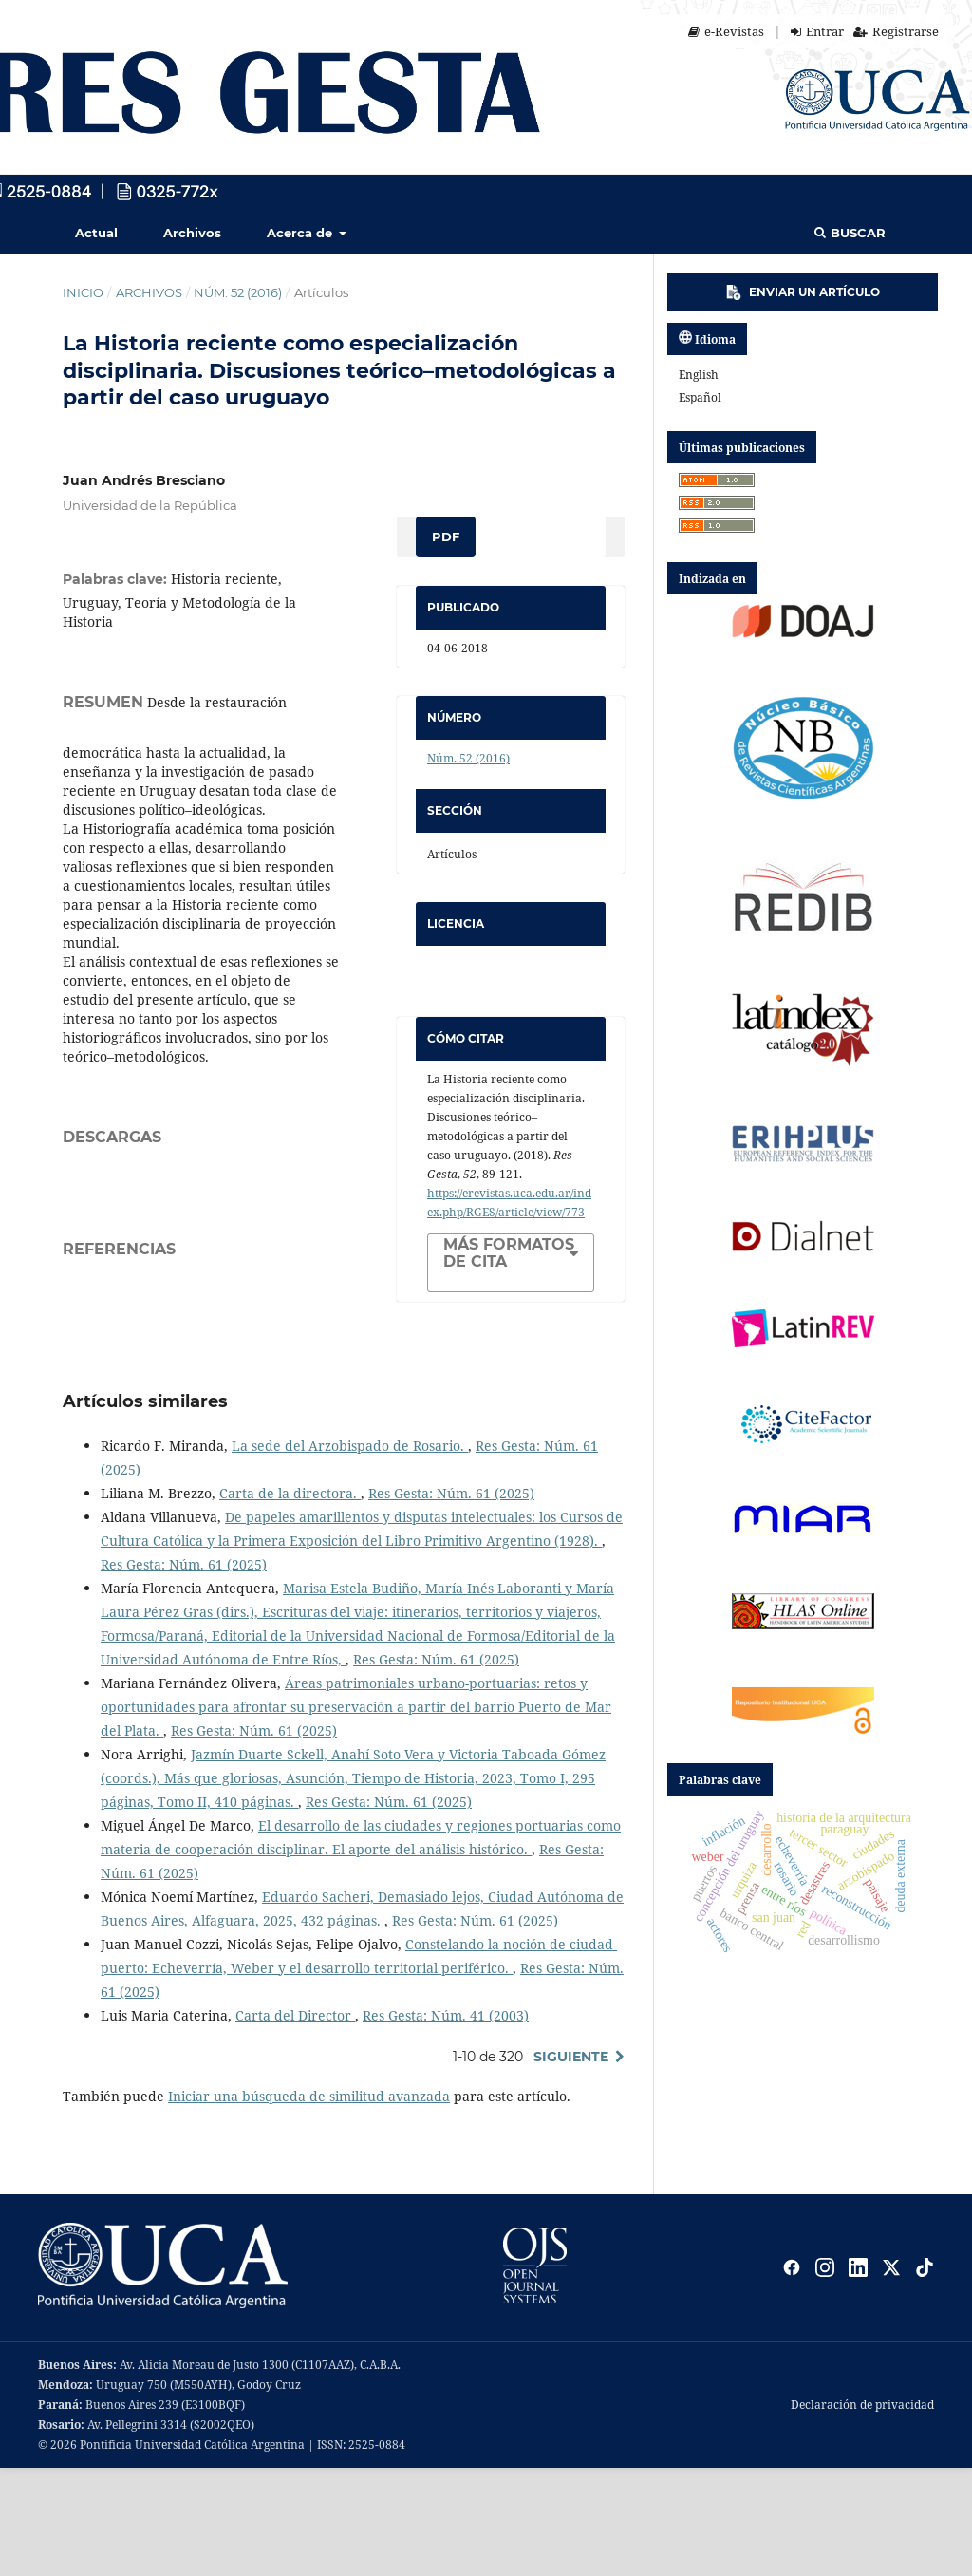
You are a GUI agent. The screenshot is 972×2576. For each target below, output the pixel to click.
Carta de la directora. (290, 1601)
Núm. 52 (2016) (238, 292)
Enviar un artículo (803, 292)
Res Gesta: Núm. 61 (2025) (451, 1601)
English (699, 375)
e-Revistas (726, 31)
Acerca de (301, 232)
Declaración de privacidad (862, 2513)
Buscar (850, 232)
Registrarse (896, 31)
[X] (891, 2375)
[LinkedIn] (858, 2375)
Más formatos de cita (508, 1252)
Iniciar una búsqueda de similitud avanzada (309, 2204)
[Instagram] (824, 2375)
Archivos (192, 232)
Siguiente (570, 2164)
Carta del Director (295, 2124)
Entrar (817, 31)
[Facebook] (791, 2375)
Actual (96, 232)
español (700, 397)
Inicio (83, 292)
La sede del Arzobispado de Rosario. (350, 1554)
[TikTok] (924, 2375)
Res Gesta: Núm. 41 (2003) (446, 2124)
